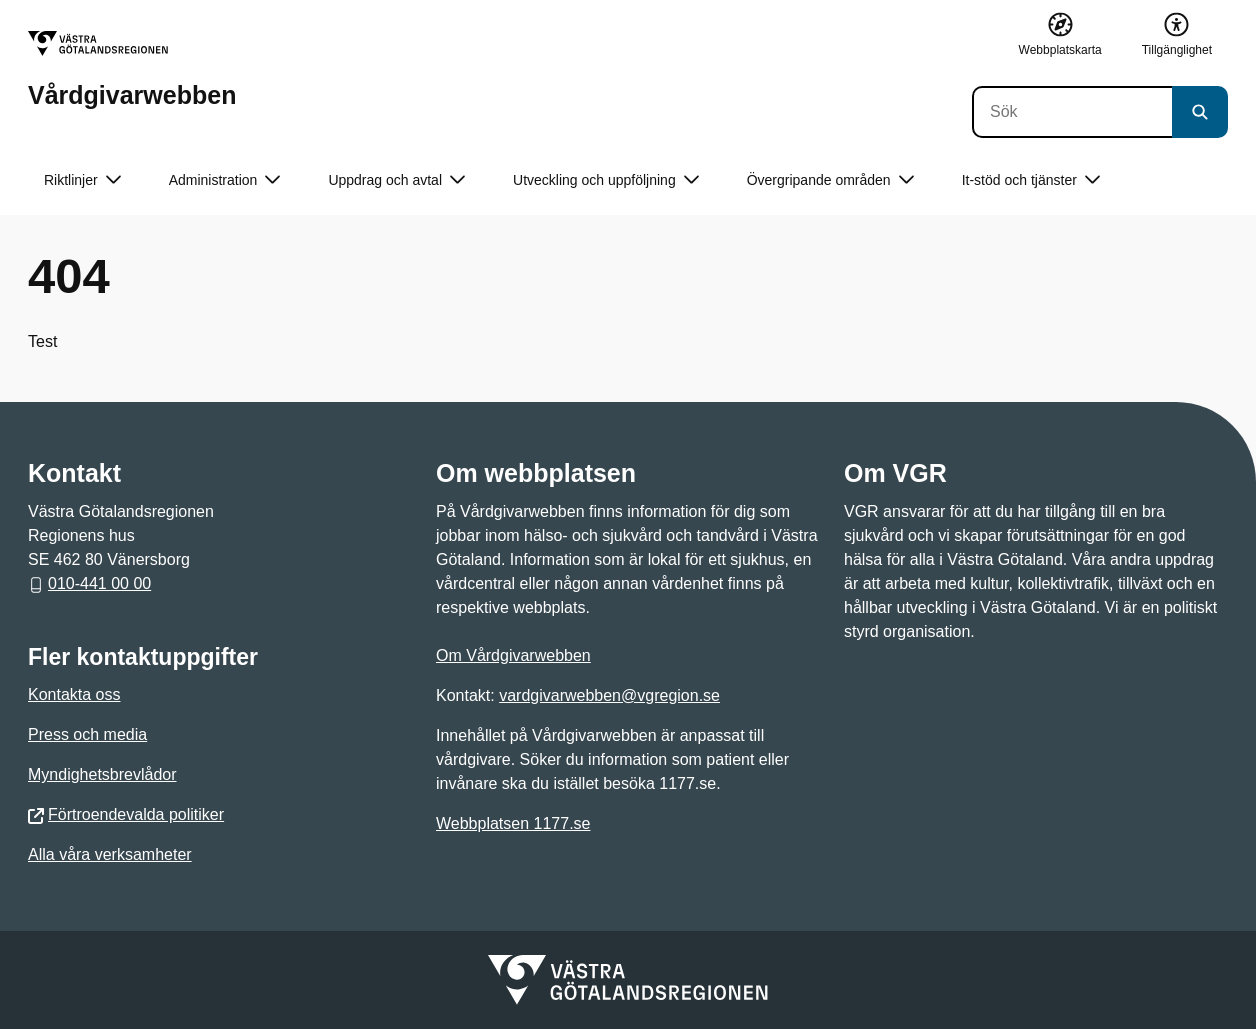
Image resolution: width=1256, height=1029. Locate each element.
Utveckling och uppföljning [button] (606, 180)
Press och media (87, 734)
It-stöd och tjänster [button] (1031, 180)
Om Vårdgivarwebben (513, 655)
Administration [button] (225, 180)
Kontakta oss (74, 694)
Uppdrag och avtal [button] (396, 180)
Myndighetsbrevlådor (102, 774)
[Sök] (1072, 112)
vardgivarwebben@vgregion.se (609, 695)
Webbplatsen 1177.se (513, 823)
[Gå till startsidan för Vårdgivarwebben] (132, 69)
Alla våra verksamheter (110, 854)
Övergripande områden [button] (830, 180)
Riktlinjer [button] (82, 180)
